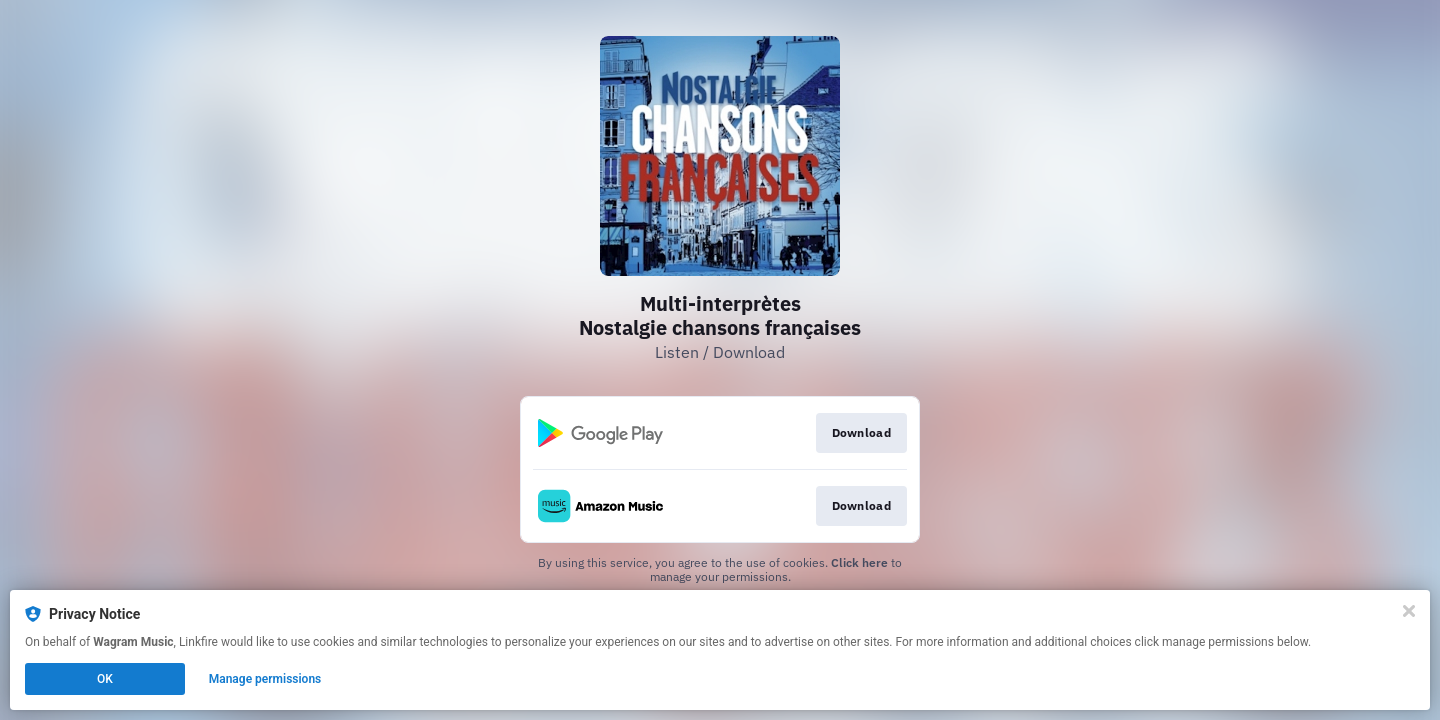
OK (105, 679)
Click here (859, 562)
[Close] (1409, 611)
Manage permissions (265, 679)
